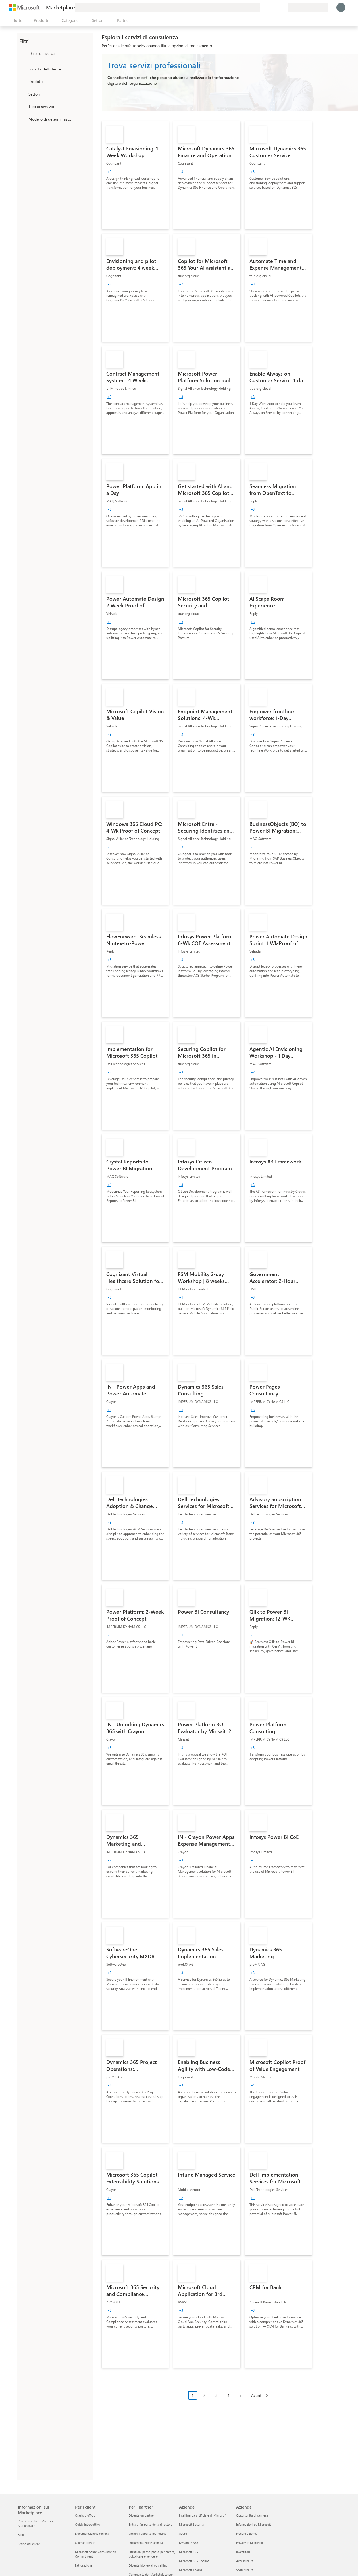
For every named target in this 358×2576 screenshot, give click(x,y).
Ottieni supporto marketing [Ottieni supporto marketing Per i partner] (147, 2533)
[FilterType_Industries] (23, 94)
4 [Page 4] (228, 2395)
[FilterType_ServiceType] (23, 106)
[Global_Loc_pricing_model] (23, 119)
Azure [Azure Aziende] (183, 2533)
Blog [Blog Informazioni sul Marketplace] (21, 2535)
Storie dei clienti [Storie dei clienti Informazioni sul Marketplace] (29, 2544)
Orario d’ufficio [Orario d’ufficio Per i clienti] (85, 2515)
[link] (135, 175)
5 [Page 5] (240, 2395)
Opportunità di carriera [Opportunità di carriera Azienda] (252, 2515)
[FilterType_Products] (23, 81)
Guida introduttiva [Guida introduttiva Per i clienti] (87, 2524)
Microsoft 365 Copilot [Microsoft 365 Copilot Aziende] (194, 2561)
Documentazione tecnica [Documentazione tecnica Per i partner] (146, 2542)
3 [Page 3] (216, 2395)
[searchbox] (60, 53)
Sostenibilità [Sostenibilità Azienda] (244, 2570)
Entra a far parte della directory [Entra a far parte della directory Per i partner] (150, 2524)
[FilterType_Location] (23, 69)
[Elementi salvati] (276, 7)
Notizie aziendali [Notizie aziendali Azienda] (247, 2533)
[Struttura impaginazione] (230, 2399)
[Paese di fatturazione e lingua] (308, 7)
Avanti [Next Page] (256, 2395)
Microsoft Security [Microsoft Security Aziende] (191, 2524)
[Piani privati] (283, 7)
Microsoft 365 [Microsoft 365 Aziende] (188, 2552)
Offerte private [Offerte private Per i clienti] (85, 2542)
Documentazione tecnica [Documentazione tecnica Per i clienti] (92, 2533)
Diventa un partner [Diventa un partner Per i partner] (142, 2515)
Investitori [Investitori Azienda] (243, 2552)
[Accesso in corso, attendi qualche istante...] (341, 7)
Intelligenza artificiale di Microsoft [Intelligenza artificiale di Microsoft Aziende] (202, 2515)
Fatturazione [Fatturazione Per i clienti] (83, 2565)
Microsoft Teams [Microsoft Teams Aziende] (190, 2570)
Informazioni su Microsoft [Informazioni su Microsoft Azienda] (253, 2524)
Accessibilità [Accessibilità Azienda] (244, 2561)
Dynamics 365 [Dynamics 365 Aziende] (188, 2542)
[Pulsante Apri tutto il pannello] (17, 20)
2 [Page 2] (204, 2395)
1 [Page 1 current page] (193, 2395)
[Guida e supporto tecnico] (269, 7)
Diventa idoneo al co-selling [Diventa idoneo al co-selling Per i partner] (148, 2565)
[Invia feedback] (262, 7)
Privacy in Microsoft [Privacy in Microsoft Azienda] (249, 2542)
